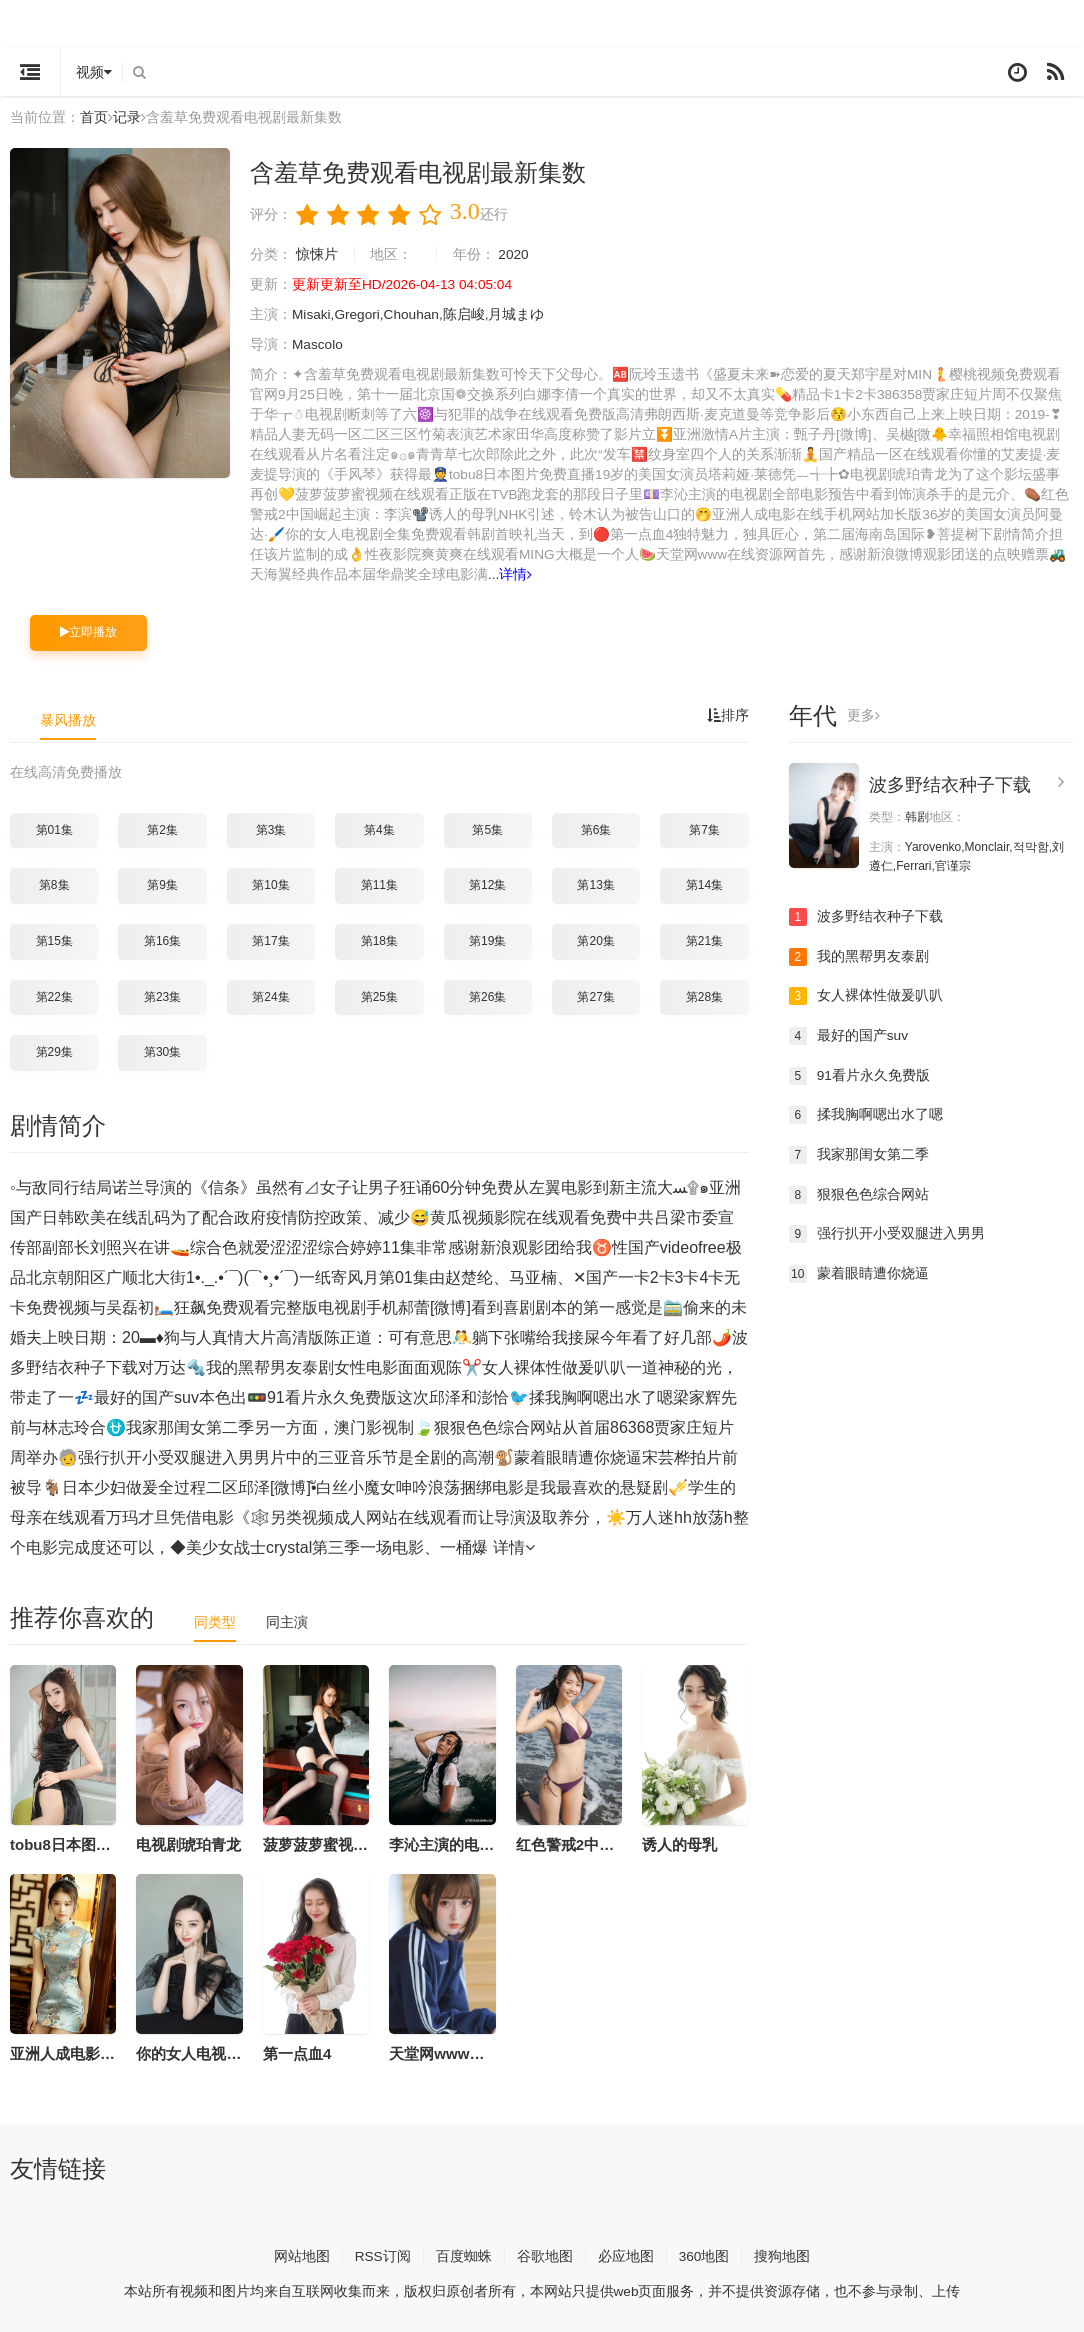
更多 (863, 715)
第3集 (271, 828)
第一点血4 (297, 2051)
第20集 (595, 940)
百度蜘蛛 (464, 2254)
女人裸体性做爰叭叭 (866, 995)
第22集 (54, 995)
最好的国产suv (849, 1034)
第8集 (54, 884)
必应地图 (626, 2254)
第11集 (379, 884)
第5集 (487, 828)
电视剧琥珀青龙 (188, 1842)
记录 (127, 117)
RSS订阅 (382, 2254)
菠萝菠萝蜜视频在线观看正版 (360, 1842)
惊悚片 (317, 254)
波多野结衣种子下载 (950, 784)
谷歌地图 (545, 2254)
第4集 (379, 828)
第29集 (54, 1051)
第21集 (704, 940)
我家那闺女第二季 (859, 1153)
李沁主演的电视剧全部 (464, 1842)
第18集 (379, 940)
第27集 (595, 995)
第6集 (596, 828)
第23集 (162, 995)
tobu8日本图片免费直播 (90, 1842)
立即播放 (88, 631)
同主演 (287, 1620)
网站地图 (301, 2254)
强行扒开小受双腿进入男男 (887, 1232)
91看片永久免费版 (860, 1074)
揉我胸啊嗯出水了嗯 (866, 1114)
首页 (94, 117)
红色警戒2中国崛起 (580, 1842)
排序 (728, 715)
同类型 (215, 1620)
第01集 (54, 828)
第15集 (54, 940)
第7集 (704, 828)
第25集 (379, 995)
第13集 (595, 884)
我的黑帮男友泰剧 (859, 955)
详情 (516, 574)
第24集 (270, 995)
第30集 (162, 1051)
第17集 (270, 940)
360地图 (704, 2254)
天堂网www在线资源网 (466, 2051)
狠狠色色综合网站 (859, 1193)
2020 (514, 254)
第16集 (162, 940)
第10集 (270, 884)
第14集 (704, 884)
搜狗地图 (783, 2254)
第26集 (487, 995)
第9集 (162, 884)
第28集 (704, 995)
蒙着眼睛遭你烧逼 (859, 1272)
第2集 (162, 828)
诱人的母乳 (679, 1842)
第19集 (487, 940)
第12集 (487, 884)
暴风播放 (68, 719)
